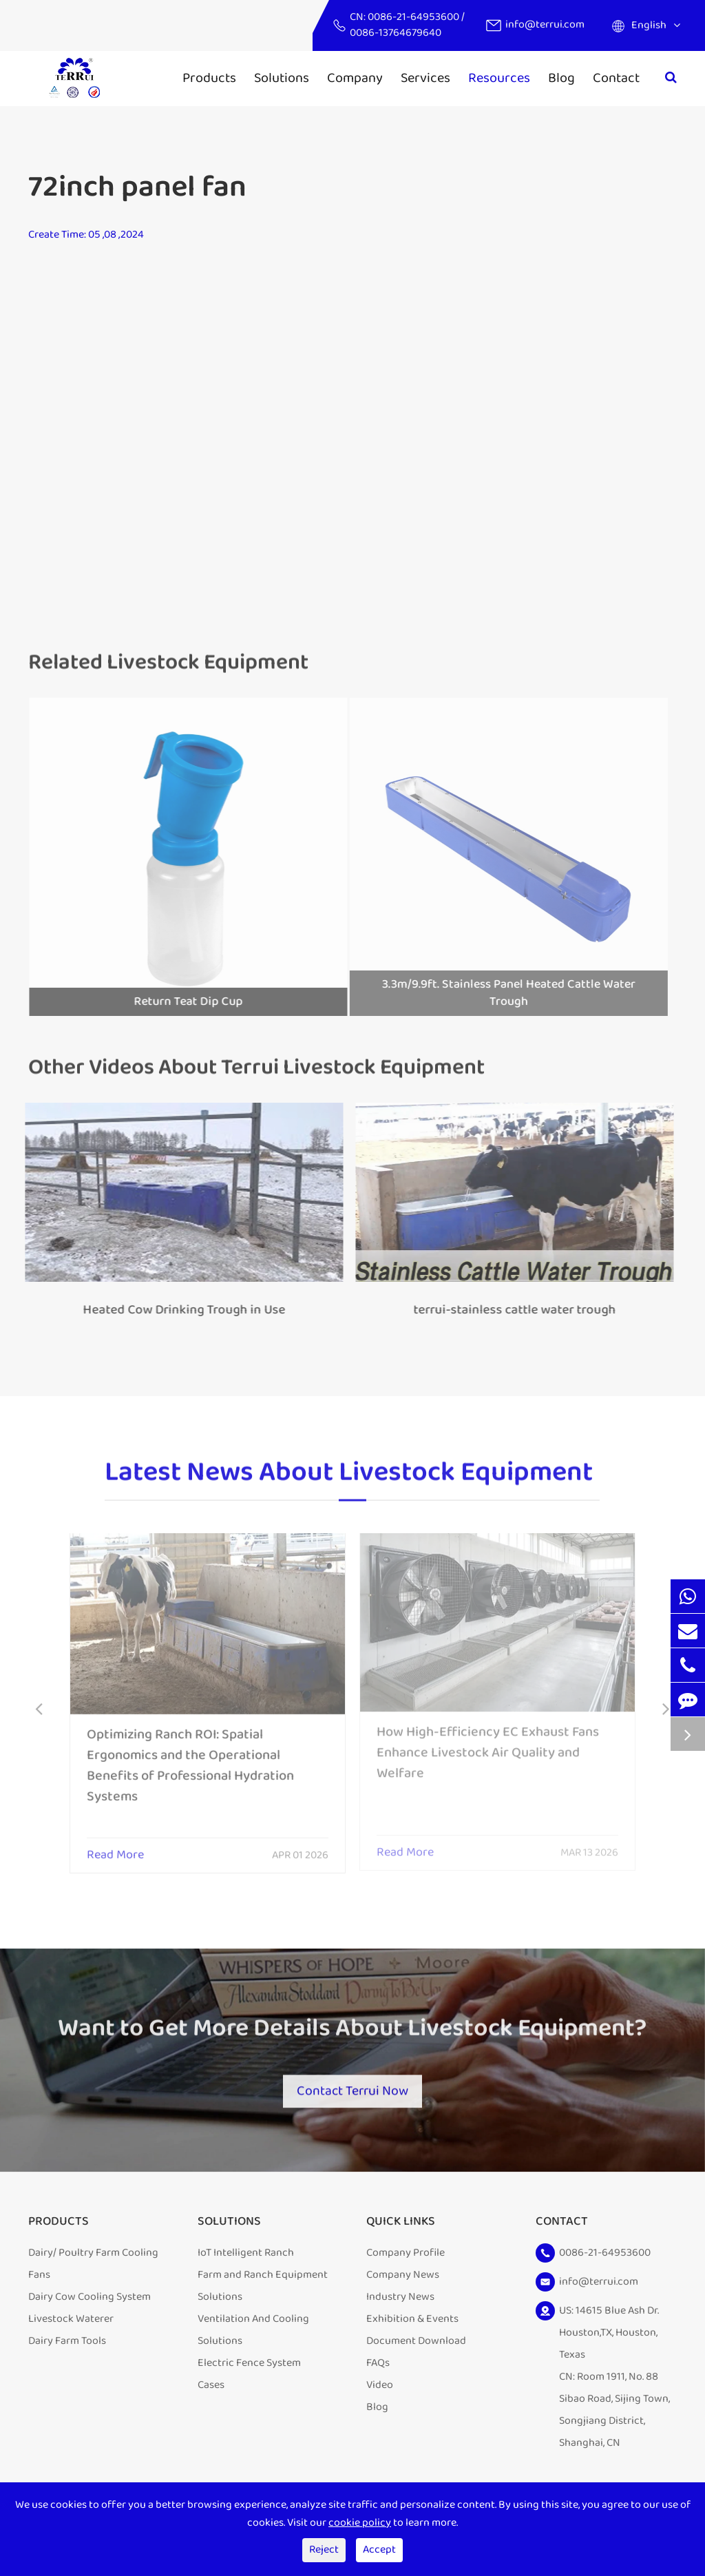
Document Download (416, 2342)
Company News (402, 2276)
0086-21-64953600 (414, 16)
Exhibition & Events (412, 2320)
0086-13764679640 (395, 32)
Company (355, 78)
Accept (379, 2549)
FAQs (378, 2365)
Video (379, 2387)
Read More (115, 1847)
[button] (39, 1710)
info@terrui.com (545, 24)
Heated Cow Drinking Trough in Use (176, 1310)
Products (209, 78)
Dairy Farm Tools (67, 2342)
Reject (324, 2549)
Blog (561, 78)
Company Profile (405, 2254)
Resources (499, 78)
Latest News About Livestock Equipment (349, 1479)
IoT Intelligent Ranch (246, 2254)
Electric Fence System (249, 2365)
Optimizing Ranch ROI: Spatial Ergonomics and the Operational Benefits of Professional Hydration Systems (190, 1757)
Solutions (281, 78)
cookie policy (359, 2522)
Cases (211, 2387)
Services (425, 78)
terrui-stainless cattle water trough (507, 1310)
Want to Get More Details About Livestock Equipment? (352, 2033)
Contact (616, 78)
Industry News (400, 2298)
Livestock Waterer (71, 2320)
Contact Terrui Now (352, 2088)
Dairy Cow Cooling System (89, 2298)
